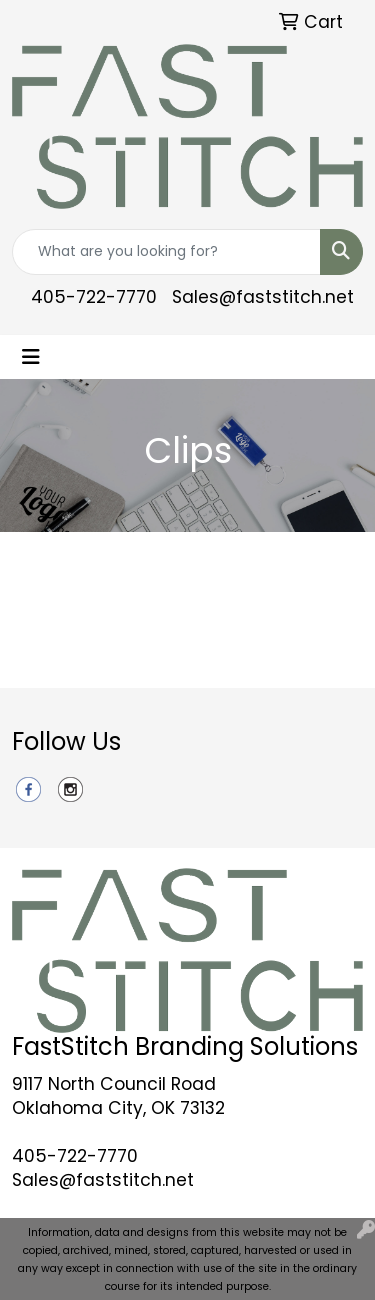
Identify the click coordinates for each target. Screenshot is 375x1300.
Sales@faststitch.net (263, 297)
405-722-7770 (94, 297)
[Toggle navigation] (31, 357)
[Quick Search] (166, 252)
